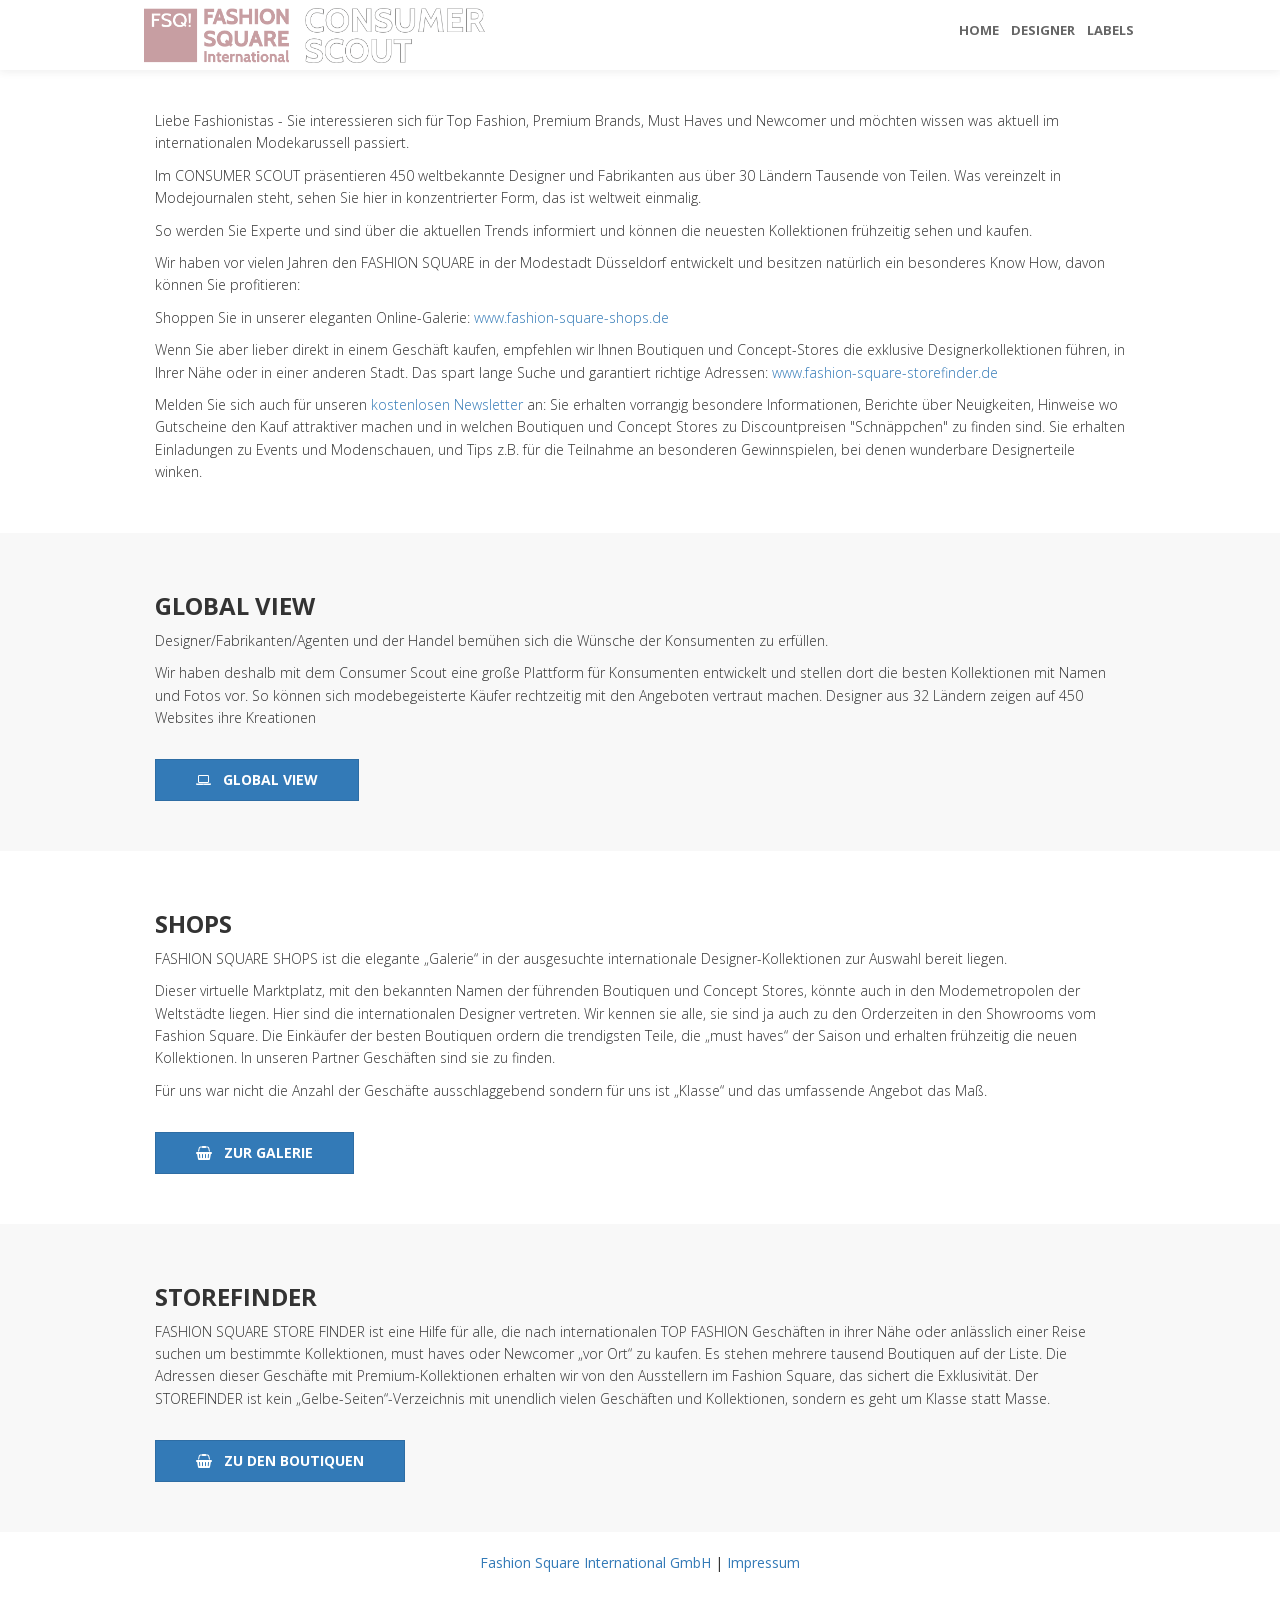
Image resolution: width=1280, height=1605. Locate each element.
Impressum (763, 1562)
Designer (1043, 30)
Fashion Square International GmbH (595, 1562)
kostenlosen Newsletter (447, 404)
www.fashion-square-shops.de (571, 317)
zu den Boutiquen (280, 1460)
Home (979, 30)
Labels (1110, 30)
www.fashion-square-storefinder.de (885, 372)
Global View (257, 779)
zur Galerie (254, 1152)
